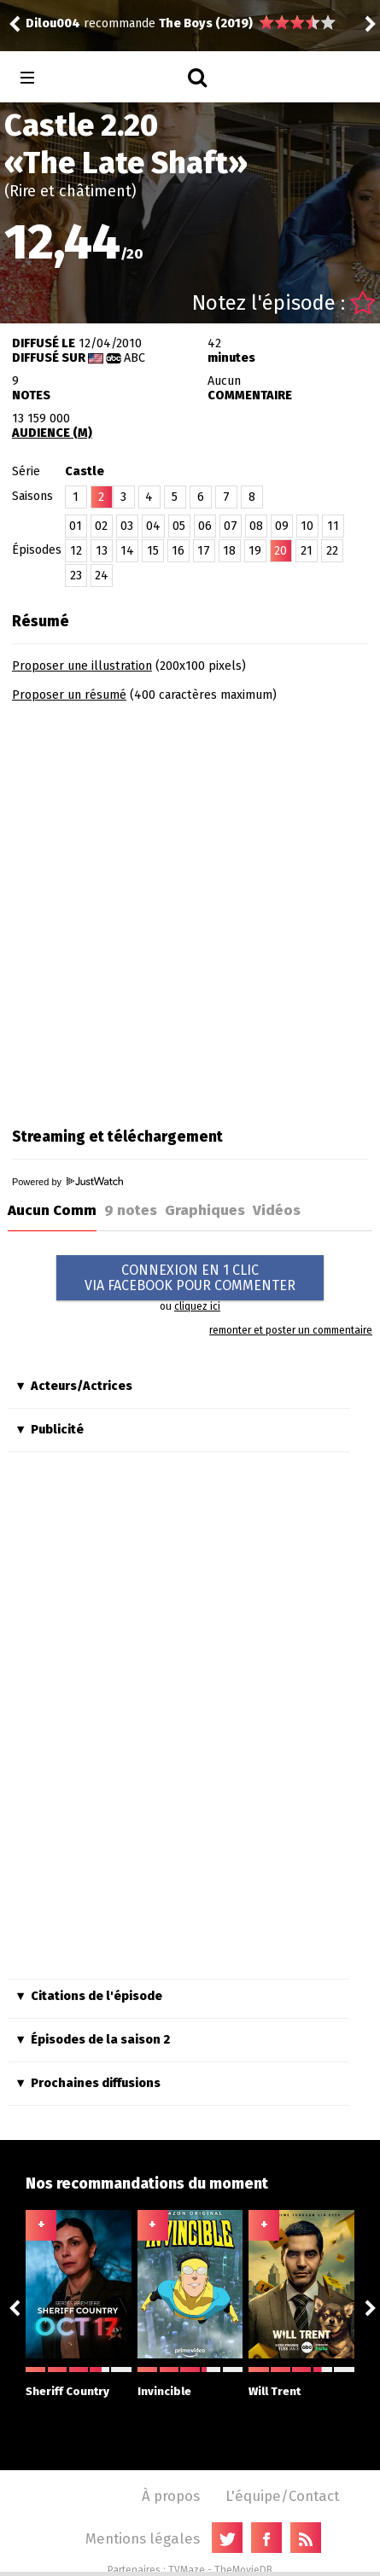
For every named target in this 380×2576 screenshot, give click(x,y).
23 (76, 575)
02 (101, 526)
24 (101, 575)
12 (76, 551)
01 (75, 526)
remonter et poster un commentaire (290, 1330)
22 (332, 551)
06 (205, 526)
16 (178, 551)
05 (178, 526)
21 (307, 551)
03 (126, 526)
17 (203, 551)
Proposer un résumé (69, 695)
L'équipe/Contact (282, 2495)
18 (229, 551)
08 (256, 526)
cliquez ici (197, 1306)
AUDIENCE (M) (52, 433)
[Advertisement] (190, 909)
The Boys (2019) (206, 23)
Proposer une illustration (82, 666)
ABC (134, 358)
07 (230, 526)
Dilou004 (53, 23)
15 (153, 551)
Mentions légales (142, 2538)
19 (254, 551)
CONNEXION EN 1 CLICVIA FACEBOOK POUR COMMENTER (190, 1278)
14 (127, 551)
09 (282, 526)
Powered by (67, 1182)
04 (153, 526)
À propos (171, 2495)
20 (280, 551)
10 (307, 526)
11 (333, 526)
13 (102, 551)
